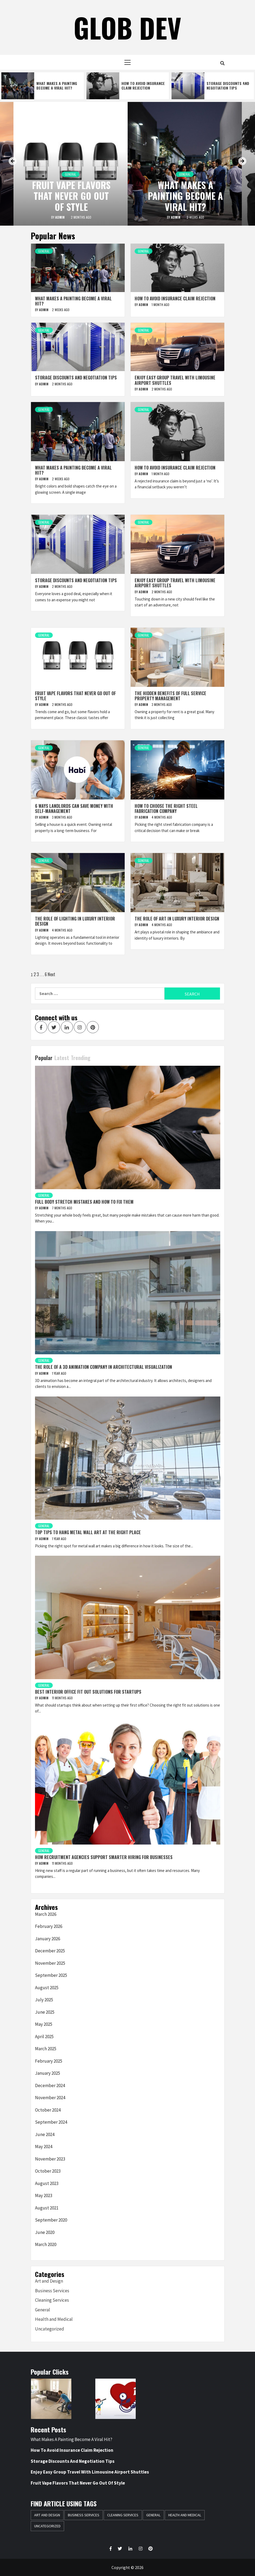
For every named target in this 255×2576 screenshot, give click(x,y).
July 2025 (44, 2000)
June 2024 (44, 2134)
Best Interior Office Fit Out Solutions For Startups (88, 1692)
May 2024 (43, 2146)
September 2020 (51, 2220)
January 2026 (47, 1939)
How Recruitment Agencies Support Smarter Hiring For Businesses (104, 1857)
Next (51, 974)
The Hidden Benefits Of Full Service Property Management (170, 696)
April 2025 (44, 2037)
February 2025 (48, 2061)
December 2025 (50, 1951)
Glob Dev (127, 27)
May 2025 (43, 2024)
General (70, 174)
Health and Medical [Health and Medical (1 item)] (184, 2515)
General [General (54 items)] (153, 2515)
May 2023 (43, 2195)
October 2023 (48, 2171)
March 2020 (45, 2244)
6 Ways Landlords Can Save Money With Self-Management (74, 808)
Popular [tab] (44, 1058)
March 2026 (45, 1914)
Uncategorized (49, 2329)
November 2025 (50, 1963)
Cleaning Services (52, 2300)
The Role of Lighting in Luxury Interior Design (75, 921)
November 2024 (50, 2098)
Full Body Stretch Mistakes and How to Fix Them (84, 1202)
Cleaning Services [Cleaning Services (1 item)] (122, 2515)
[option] (42, 85)
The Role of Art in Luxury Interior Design (177, 918)
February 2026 (48, 1926)
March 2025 (45, 2049)
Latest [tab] (61, 1058)
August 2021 (46, 2208)
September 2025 (51, 1975)
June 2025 (44, 2012)
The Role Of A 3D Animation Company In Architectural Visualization (103, 1367)
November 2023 (50, 2159)
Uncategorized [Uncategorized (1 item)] (47, 2526)
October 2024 (48, 2110)
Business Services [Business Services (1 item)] (83, 2515)
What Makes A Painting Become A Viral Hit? (56, 85)
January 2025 (47, 2073)
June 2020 (44, 2232)
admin (60, 217)
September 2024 (51, 2122)
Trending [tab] (80, 1058)
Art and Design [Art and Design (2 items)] (47, 2515)
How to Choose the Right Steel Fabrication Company (166, 808)
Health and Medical (54, 2319)
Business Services (52, 2291)
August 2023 (46, 2183)
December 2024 (50, 2085)
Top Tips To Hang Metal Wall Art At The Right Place (88, 1532)
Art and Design (49, 2281)
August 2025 (46, 1988)
